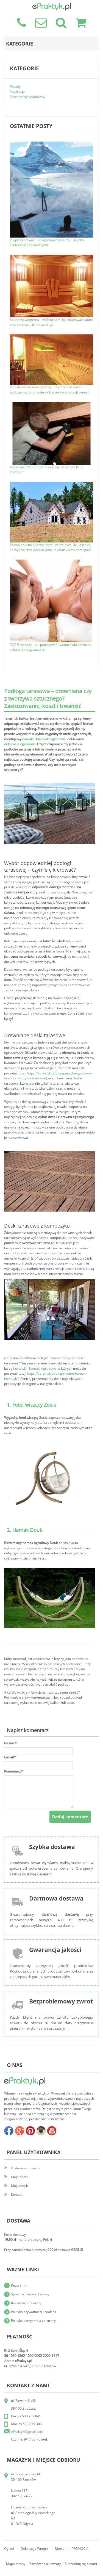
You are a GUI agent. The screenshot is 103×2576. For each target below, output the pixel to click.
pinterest (30, 2130)
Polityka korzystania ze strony (33, 2320)
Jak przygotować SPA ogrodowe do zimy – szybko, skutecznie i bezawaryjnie (47, 243)
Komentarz (12, 1771)
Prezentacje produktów (27, 96)
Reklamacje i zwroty (26, 2303)
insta (41, 2130)
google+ (19, 2130)
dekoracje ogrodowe (19, 744)
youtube (51, 2130)
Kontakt (17, 2194)
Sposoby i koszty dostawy (30, 2294)
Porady (15, 86)
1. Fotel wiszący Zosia (31, 1404)
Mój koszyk (19, 2185)
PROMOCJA (79, 2548)
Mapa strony (15, 2563)
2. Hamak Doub (25, 1530)
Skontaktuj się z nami (81, 2563)
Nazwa (9, 1743)
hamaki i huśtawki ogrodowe (44, 739)
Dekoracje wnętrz (34, 2548)
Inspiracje (17, 91)
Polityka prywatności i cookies (33, 2311)
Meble (60, 2548)
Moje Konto (19, 2177)
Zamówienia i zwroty (45, 2563)
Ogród (9, 2548)
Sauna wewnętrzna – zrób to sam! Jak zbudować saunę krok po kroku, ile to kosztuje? (51, 322)
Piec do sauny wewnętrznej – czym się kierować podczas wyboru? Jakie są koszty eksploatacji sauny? (49, 390)
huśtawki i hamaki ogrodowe (35, 1368)
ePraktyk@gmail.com (27, 2431)
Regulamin (19, 2285)
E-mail (9, 1757)
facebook (8, 2130)
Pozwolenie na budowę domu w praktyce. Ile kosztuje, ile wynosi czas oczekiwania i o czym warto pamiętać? (50, 547)
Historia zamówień (25, 2168)
